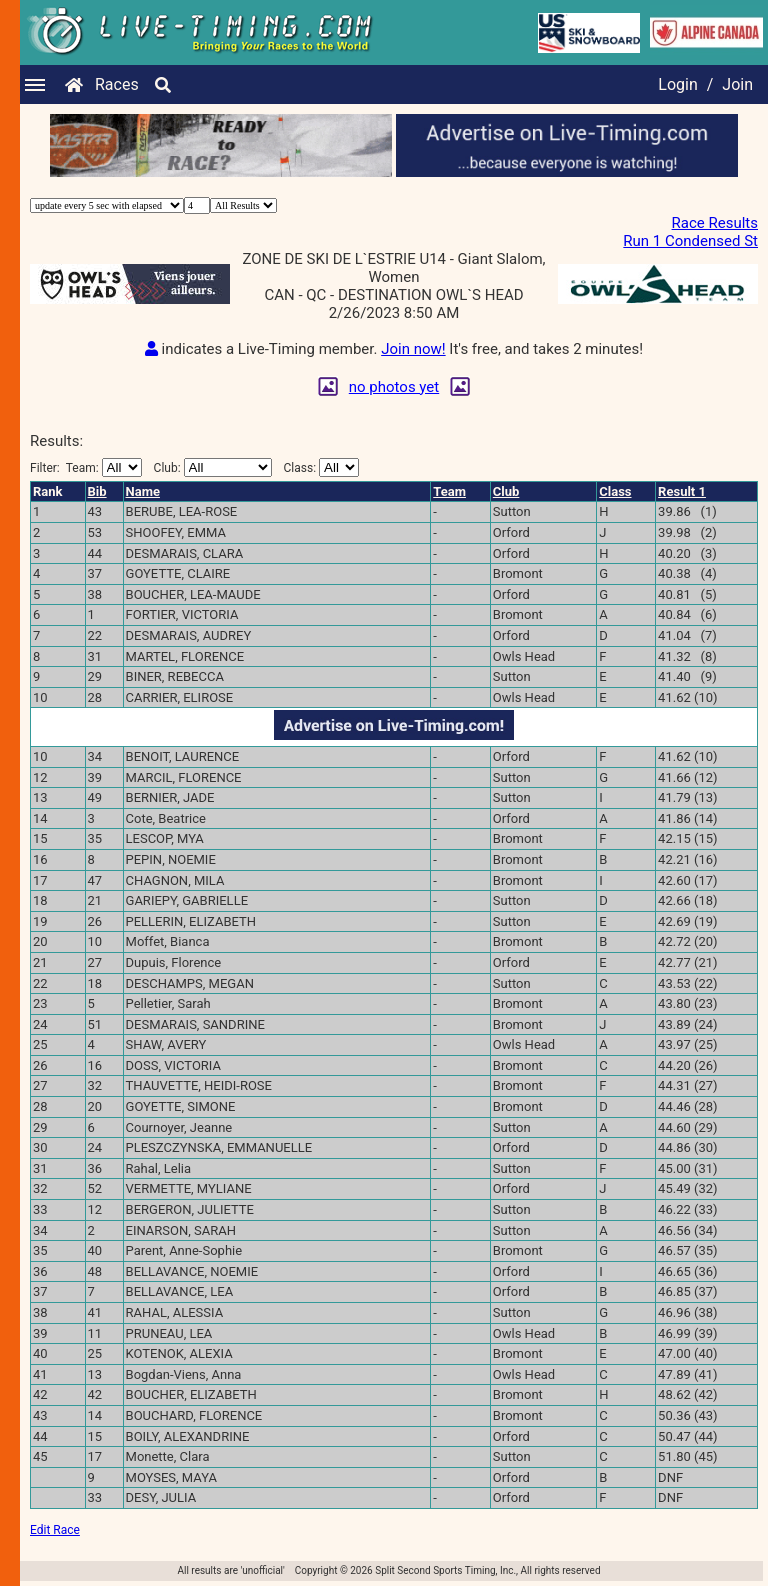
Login (677, 84)
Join (737, 84)
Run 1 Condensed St (690, 241)
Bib (97, 491)
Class (615, 491)
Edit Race (55, 1530)
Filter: (86, 467)
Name (143, 491)
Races (117, 84)
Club (506, 491)
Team (449, 491)
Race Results (715, 223)
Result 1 (682, 491)
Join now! (413, 349)
